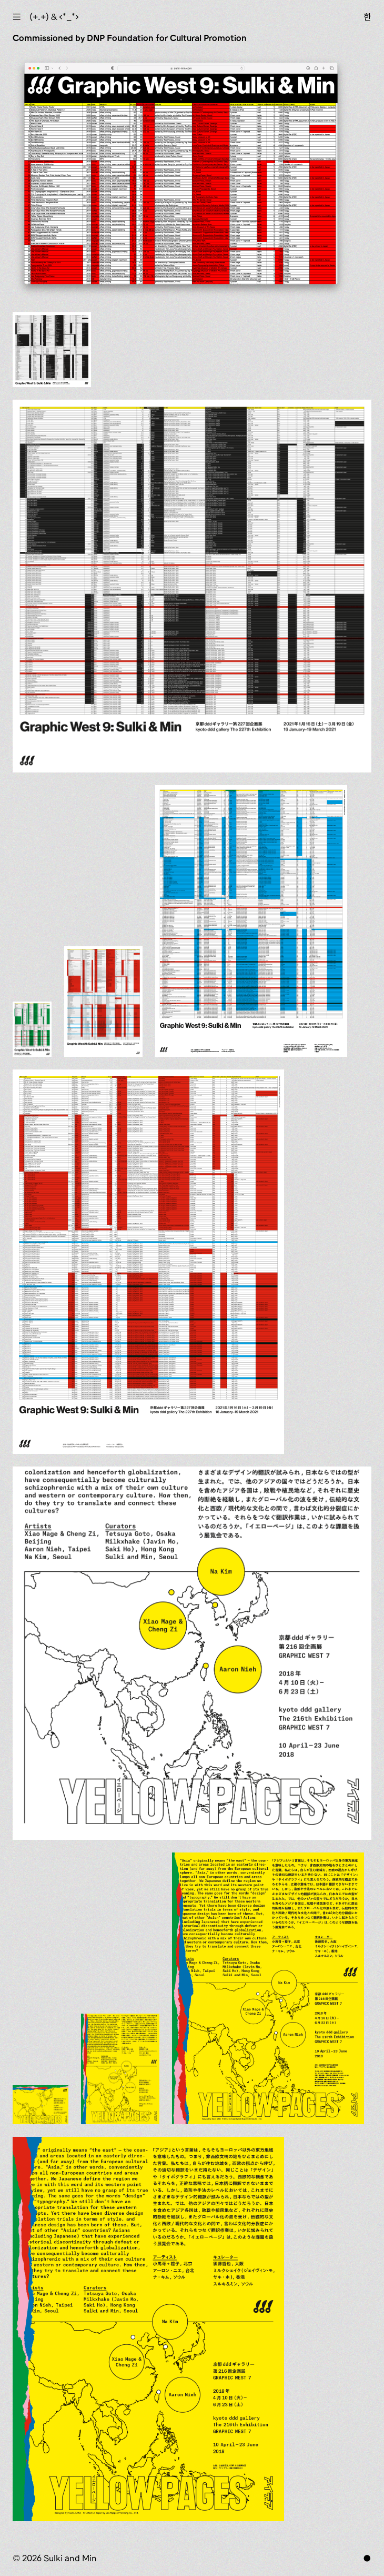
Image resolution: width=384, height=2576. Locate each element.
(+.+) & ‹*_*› (54, 17)
